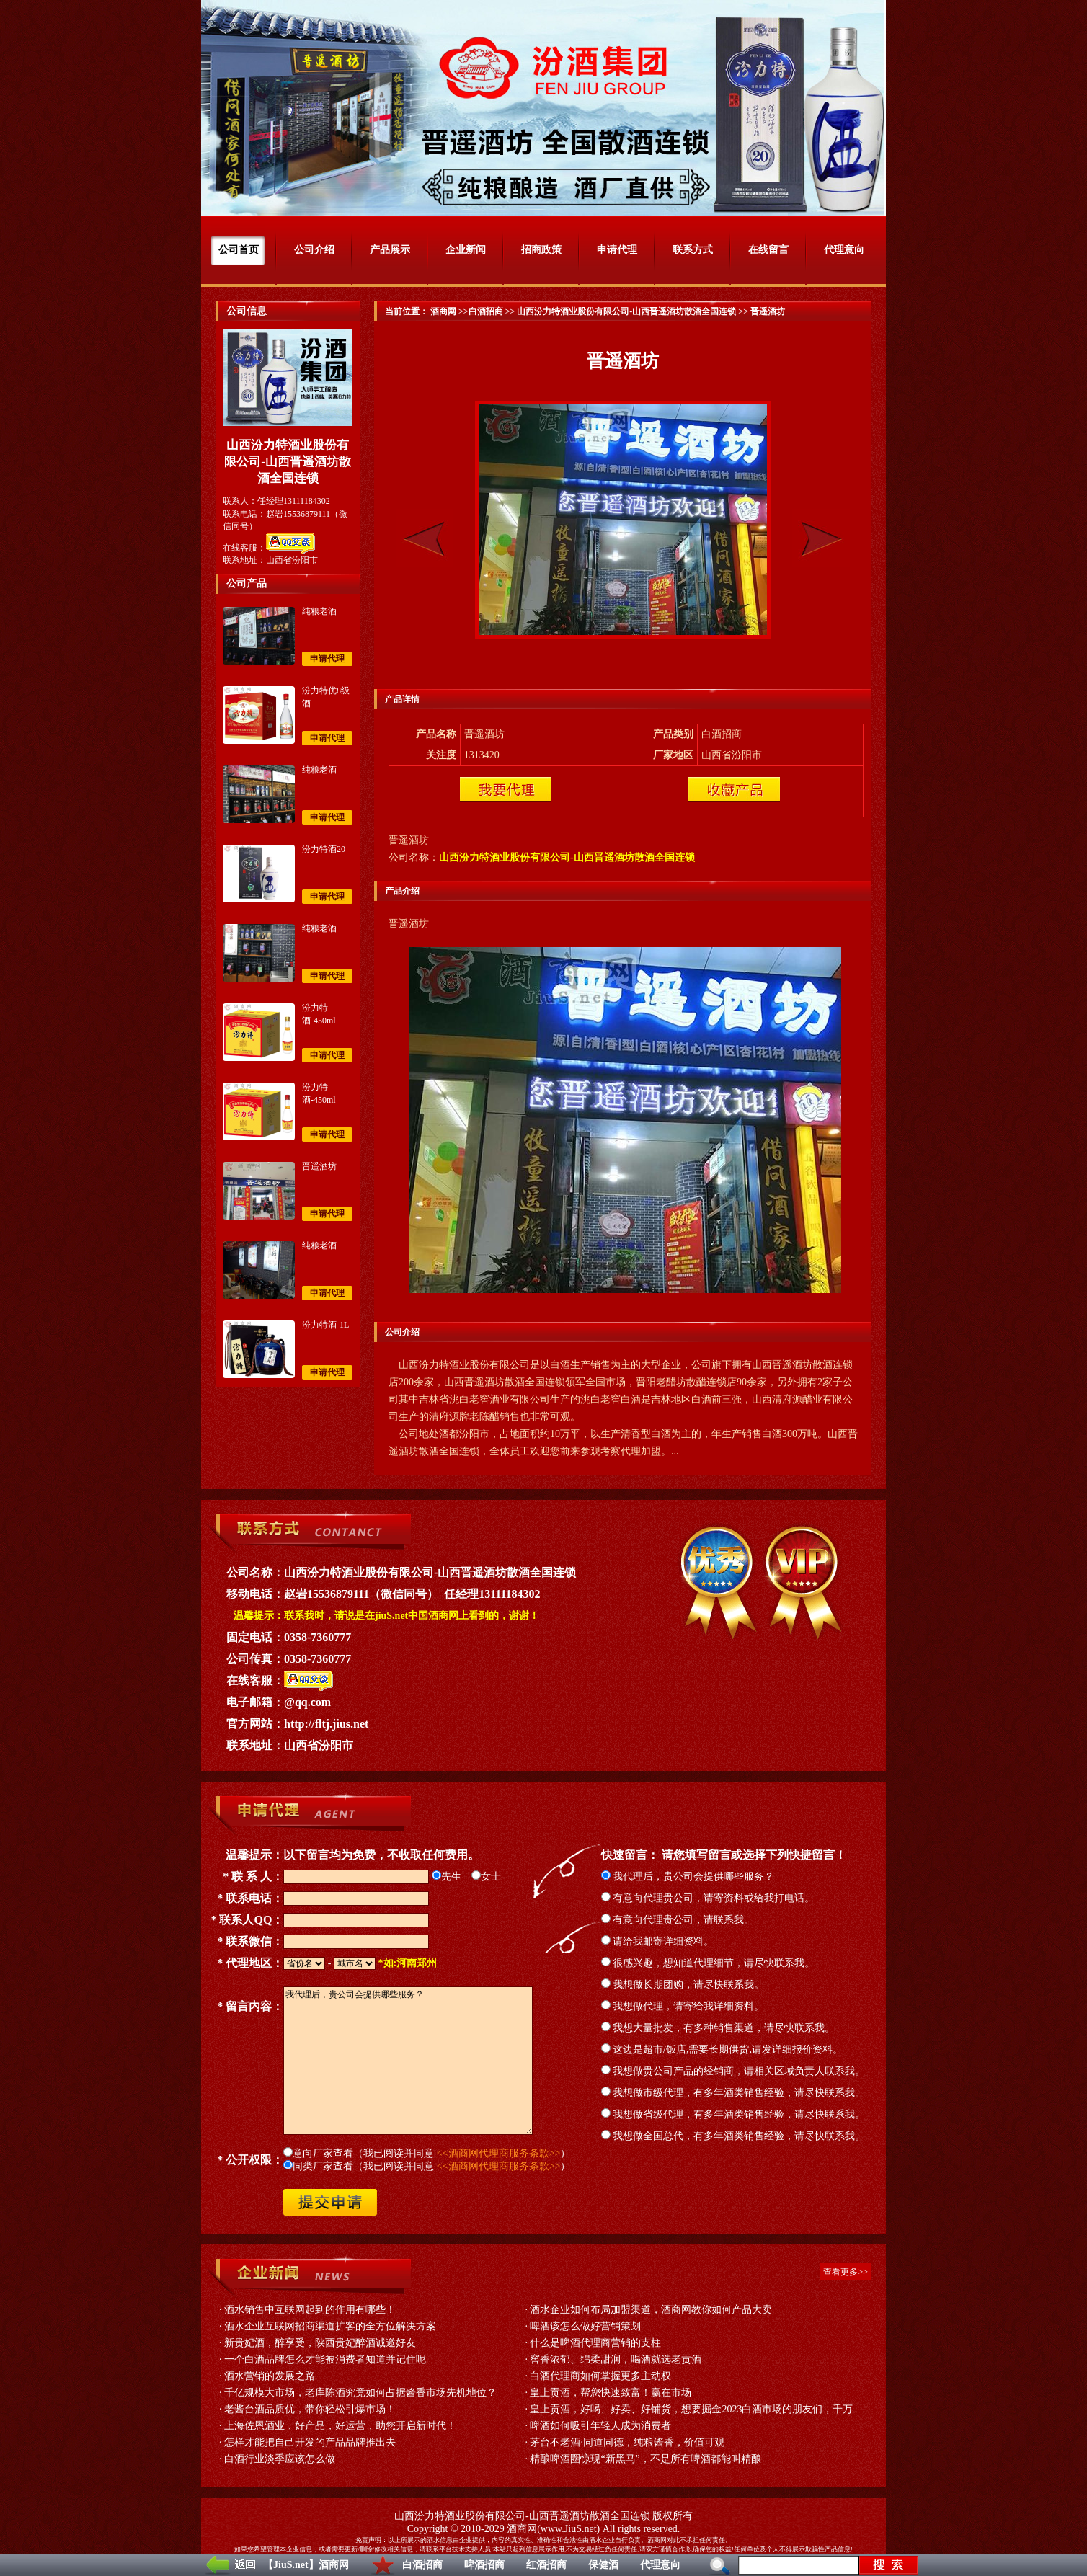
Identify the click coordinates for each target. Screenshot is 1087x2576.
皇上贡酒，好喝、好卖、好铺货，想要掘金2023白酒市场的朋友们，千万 (691, 2409)
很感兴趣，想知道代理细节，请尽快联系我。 (708, 1963)
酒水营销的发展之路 (269, 2376)
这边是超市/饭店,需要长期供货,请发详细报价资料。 (722, 2049)
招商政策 (541, 249)
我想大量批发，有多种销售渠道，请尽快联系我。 (718, 2027)
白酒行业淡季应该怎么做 (279, 2458)
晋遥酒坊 (319, 1166)
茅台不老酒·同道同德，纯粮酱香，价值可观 (627, 2442)
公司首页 (238, 249)
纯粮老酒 (319, 611)
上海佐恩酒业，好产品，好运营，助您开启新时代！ (340, 2425)
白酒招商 (422, 2564)
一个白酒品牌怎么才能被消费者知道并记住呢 (325, 2359)
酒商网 (442, 311)
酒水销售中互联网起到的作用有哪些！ (310, 2309)
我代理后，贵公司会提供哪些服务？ (688, 1876)
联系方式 (693, 249)
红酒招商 (546, 2564)
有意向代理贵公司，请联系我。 (678, 1919)
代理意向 (660, 2564)
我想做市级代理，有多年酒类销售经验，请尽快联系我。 (733, 2092)
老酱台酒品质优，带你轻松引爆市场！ (310, 2409)
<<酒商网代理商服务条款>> (499, 2153)
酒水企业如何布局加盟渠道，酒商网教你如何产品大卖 (651, 2309)
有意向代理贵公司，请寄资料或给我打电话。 (708, 1898)
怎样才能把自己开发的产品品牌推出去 (310, 2442)
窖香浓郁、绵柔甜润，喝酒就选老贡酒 (615, 2359)
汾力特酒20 (323, 849)
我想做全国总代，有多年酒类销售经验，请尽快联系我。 (733, 2136)
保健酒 (603, 2564)
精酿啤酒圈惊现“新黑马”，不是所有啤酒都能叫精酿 (645, 2458)
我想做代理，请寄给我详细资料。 (683, 2006)
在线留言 (768, 249)
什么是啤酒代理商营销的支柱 (595, 2342)
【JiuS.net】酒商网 (306, 2564)
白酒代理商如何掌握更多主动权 (600, 2376)
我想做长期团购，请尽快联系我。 (683, 1984)
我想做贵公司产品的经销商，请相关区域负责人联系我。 (733, 2071)
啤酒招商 (484, 2564)
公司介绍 (314, 249)
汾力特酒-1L (325, 1325)
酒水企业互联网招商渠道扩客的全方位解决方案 (330, 2326)
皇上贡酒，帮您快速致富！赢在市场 (610, 2392)
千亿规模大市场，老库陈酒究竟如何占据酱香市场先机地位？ (360, 2392)
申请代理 (617, 249)
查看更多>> (845, 2272)
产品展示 (390, 249)
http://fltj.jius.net (326, 1724)
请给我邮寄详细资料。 (657, 1941)
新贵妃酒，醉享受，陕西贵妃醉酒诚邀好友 (320, 2342)
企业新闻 (465, 249)
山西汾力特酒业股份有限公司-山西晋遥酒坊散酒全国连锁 (626, 311)
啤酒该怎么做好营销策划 (585, 2326)
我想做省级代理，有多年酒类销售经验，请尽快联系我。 (733, 2114)
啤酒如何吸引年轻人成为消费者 (600, 2425)
